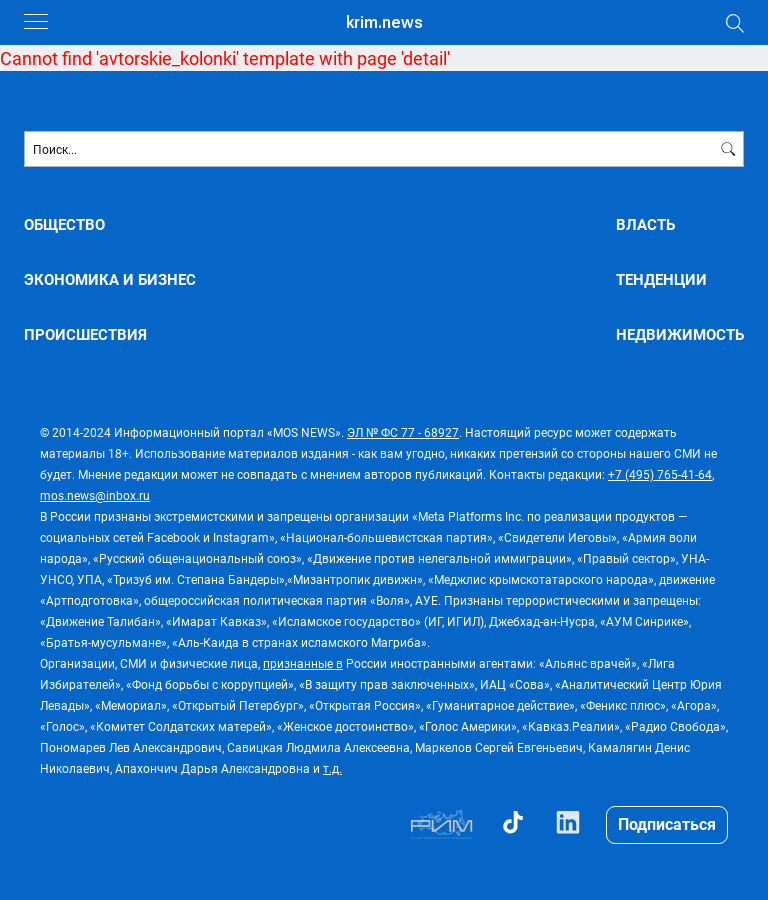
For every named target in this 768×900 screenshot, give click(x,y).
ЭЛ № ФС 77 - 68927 (403, 432)
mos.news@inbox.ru (95, 495)
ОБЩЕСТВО (64, 224)
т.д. (332, 768)
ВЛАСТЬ (645, 224)
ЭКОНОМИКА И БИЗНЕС (110, 279)
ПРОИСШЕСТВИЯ (85, 334)
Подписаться (667, 823)
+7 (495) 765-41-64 (660, 474)
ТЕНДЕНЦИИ (661, 279)
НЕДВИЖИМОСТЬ (680, 334)
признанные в (303, 663)
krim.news (384, 22)
